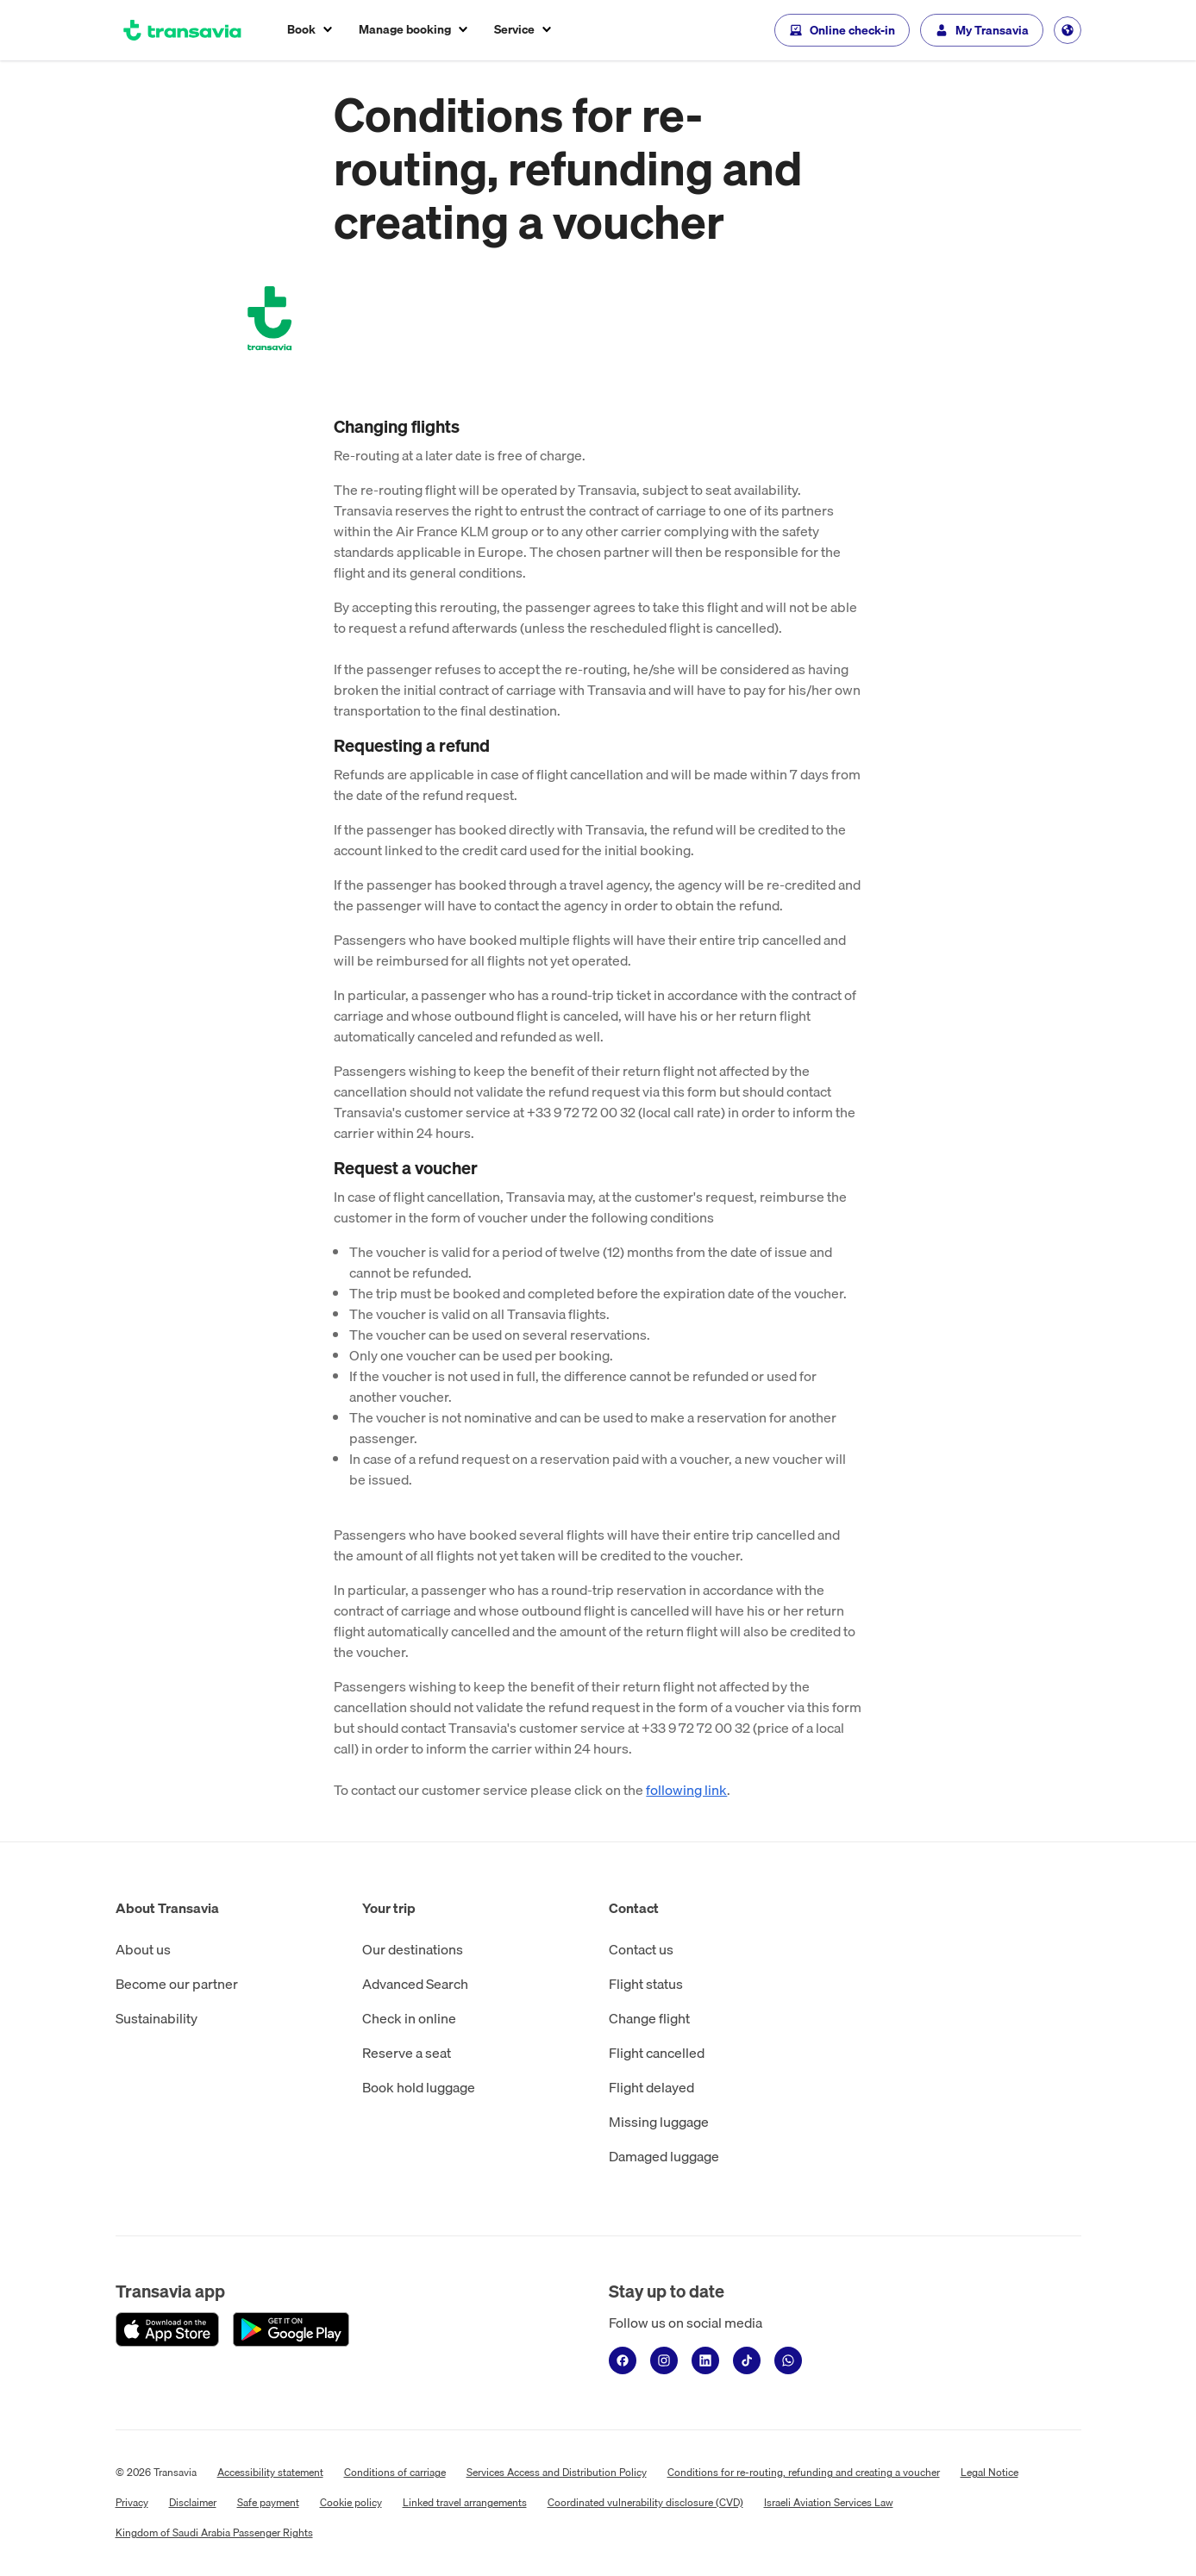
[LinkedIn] (705, 2360)
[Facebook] (622, 2360)
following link (686, 1790)
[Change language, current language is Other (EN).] (1067, 30)
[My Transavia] (981, 30)
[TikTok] (747, 2360)
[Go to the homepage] (183, 30)
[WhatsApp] (788, 2360)
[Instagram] (664, 2360)
